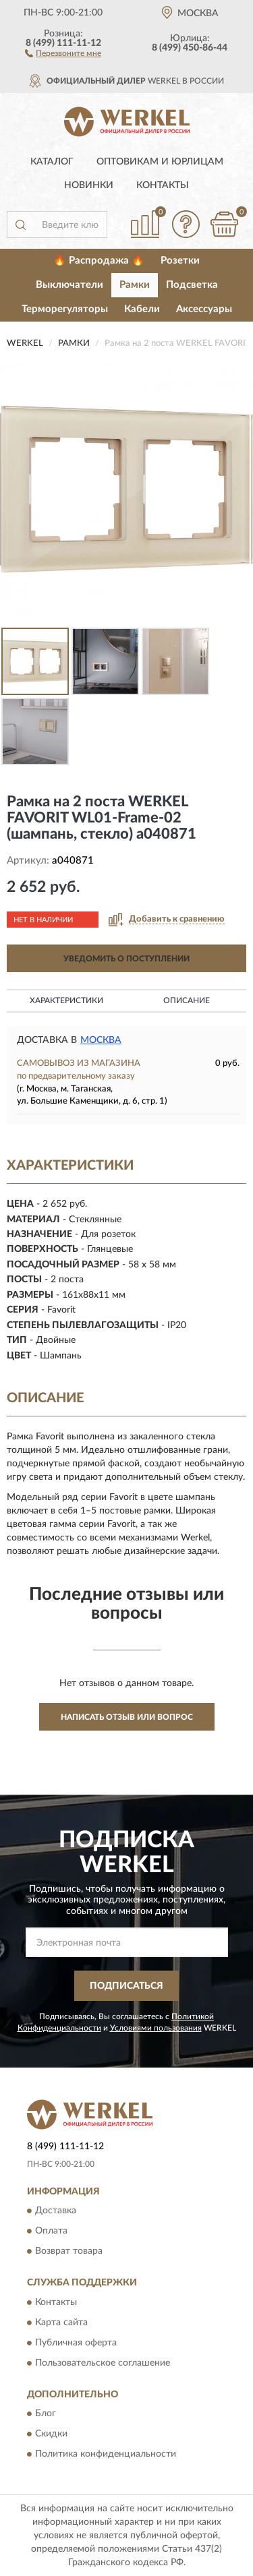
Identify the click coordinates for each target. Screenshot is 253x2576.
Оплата (51, 2231)
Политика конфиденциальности (105, 2454)
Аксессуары (204, 309)
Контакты (162, 185)
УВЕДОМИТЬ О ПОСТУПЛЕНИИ (126, 959)
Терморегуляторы (65, 309)
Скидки (51, 2434)
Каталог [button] (52, 162)
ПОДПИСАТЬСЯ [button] (126, 1986)
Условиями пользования (156, 2028)
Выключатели (69, 285)
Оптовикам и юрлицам (159, 162)
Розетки (180, 261)
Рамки (134, 285)
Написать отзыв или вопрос (127, 1717)
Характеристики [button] (66, 1000)
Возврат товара (69, 2251)
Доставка (55, 2211)
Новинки (88, 185)
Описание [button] (186, 1000)
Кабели (142, 309)
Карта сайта (61, 2322)
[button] (63, 53)
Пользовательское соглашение (102, 2363)
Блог (45, 2414)
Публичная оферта (76, 2342)
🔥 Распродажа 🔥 (98, 261)
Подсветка (192, 285)
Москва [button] (100, 1040)
